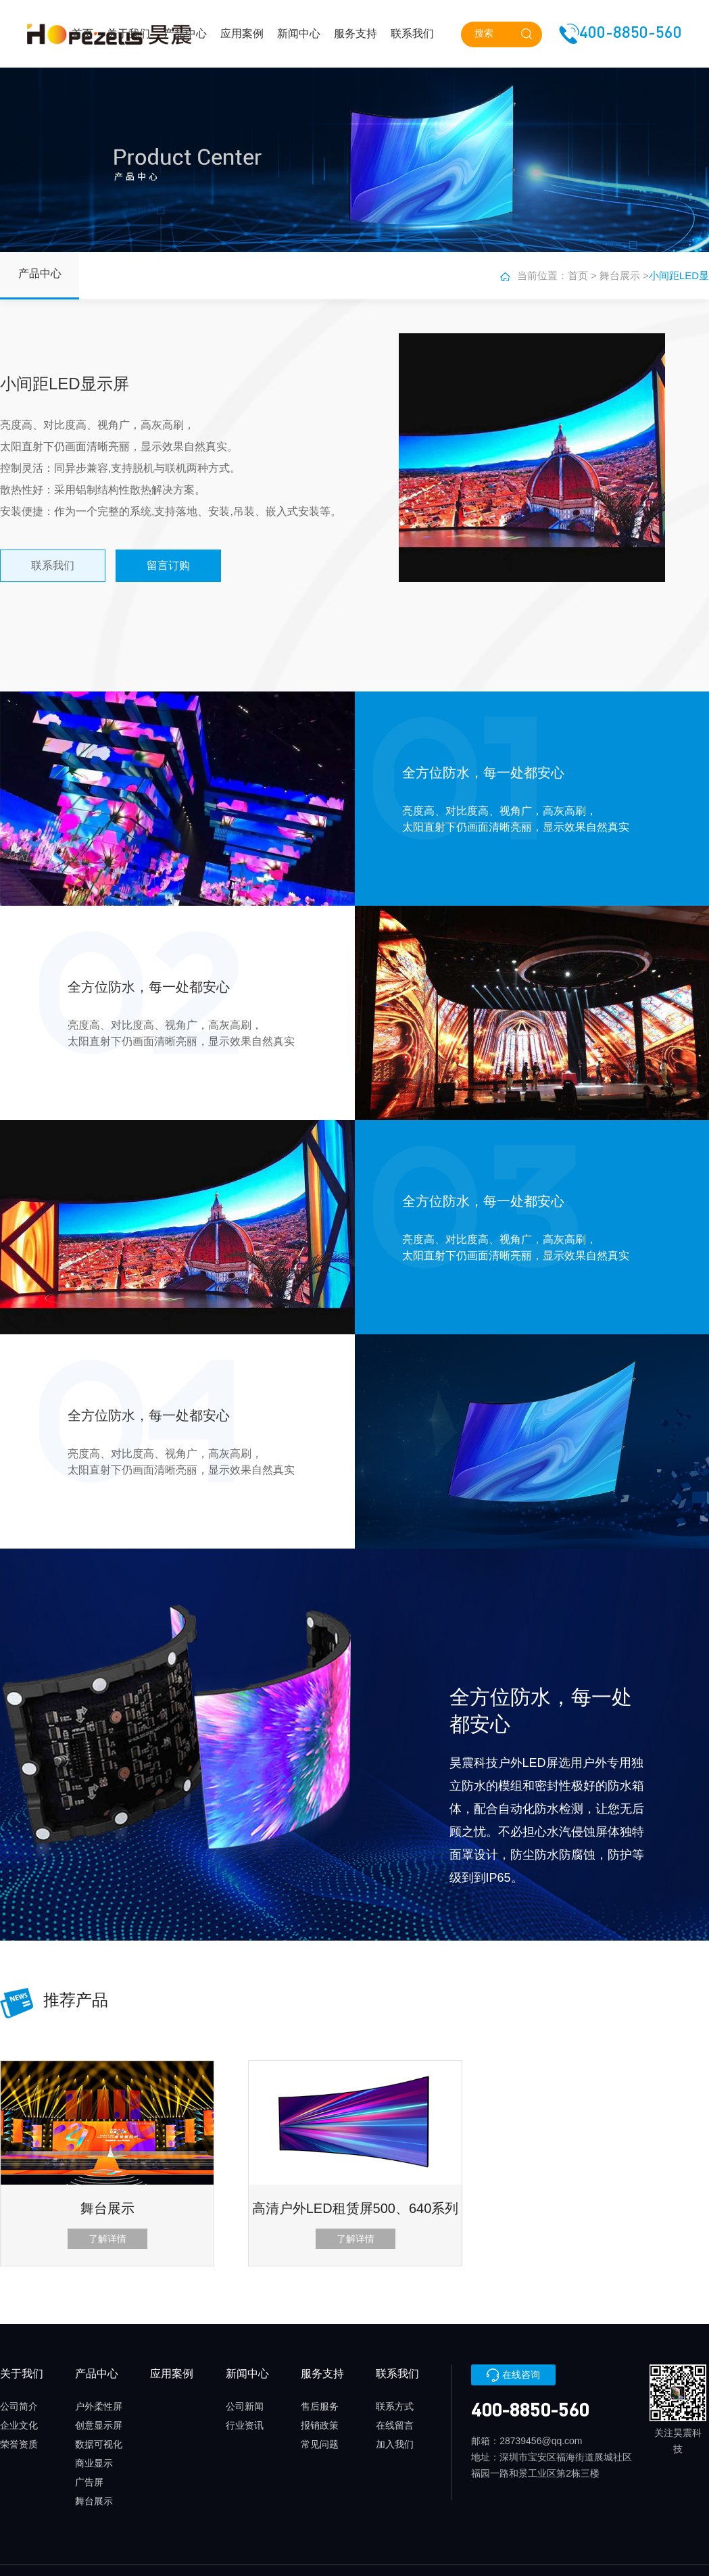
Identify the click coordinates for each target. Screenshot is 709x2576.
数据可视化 (98, 2444)
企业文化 (19, 2425)
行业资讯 (245, 2425)
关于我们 (128, 33)
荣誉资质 (19, 2444)
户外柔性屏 (98, 2406)
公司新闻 (245, 2406)
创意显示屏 (98, 2425)
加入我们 (395, 2444)
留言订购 (168, 565)
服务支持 (355, 33)
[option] (355, 2163)
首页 (82, 33)
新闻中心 (298, 33)
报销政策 (320, 2425)
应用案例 (242, 33)
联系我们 (412, 33)
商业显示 (94, 2463)
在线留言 (395, 2425)
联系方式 (395, 2406)
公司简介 (19, 2406)
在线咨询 (513, 2375)
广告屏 (89, 2482)
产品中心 (185, 33)
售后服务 (320, 2406)
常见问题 (320, 2444)
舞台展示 (620, 275)
